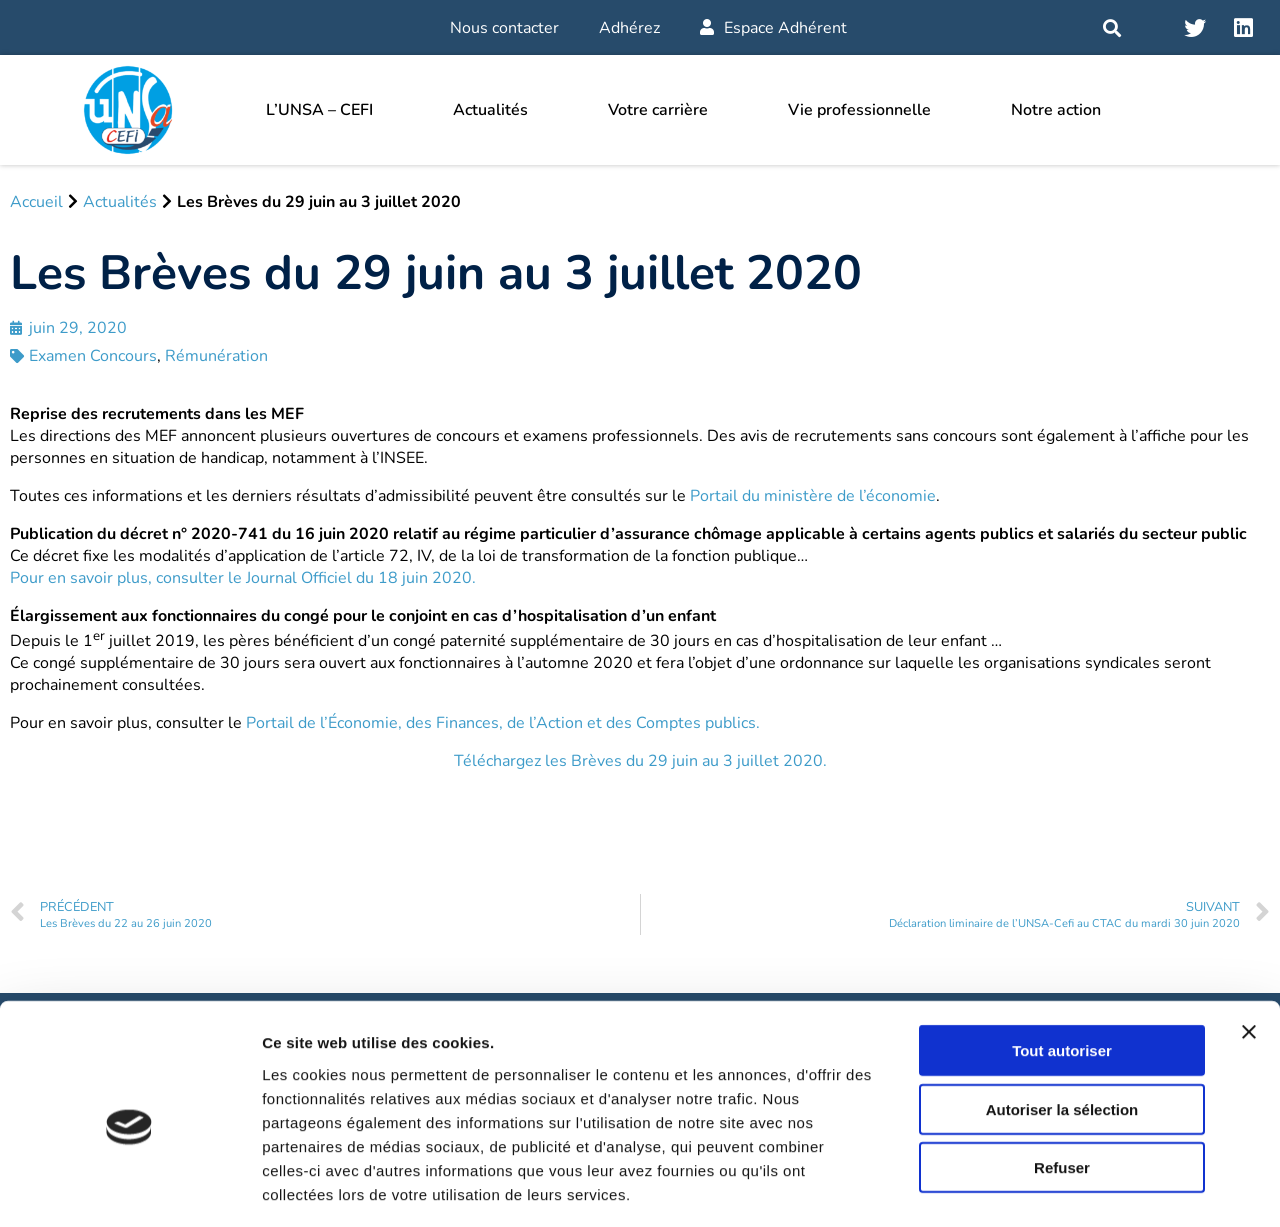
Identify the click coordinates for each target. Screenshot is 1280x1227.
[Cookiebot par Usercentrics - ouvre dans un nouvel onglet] (129, 1188)
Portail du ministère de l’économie (813, 496)
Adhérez (629, 28)
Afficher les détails (1101, 1187)
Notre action (1056, 110)
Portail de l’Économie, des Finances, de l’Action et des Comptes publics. (503, 723)
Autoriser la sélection (1062, 1022)
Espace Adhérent (773, 28)
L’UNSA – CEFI (319, 110)
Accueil (36, 202)
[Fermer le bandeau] (1249, 945)
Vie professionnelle (859, 110)
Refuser (1062, 1080)
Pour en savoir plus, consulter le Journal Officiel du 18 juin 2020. (243, 578)
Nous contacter (504, 28)
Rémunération (216, 356)
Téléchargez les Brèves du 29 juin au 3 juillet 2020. (640, 761)
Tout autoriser (1062, 963)
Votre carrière (658, 110)
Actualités (490, 110)
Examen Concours (93, 356)
